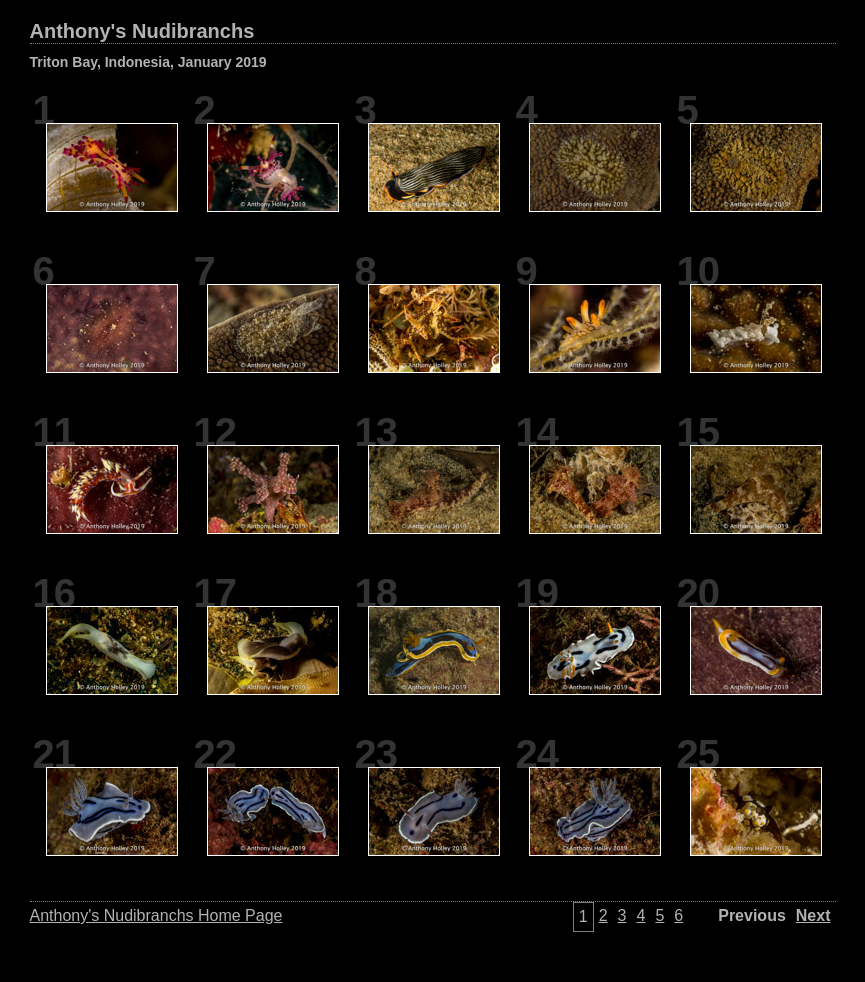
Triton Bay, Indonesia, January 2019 (148, 62)
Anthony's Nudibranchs (142, 31)
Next (813, 915)
